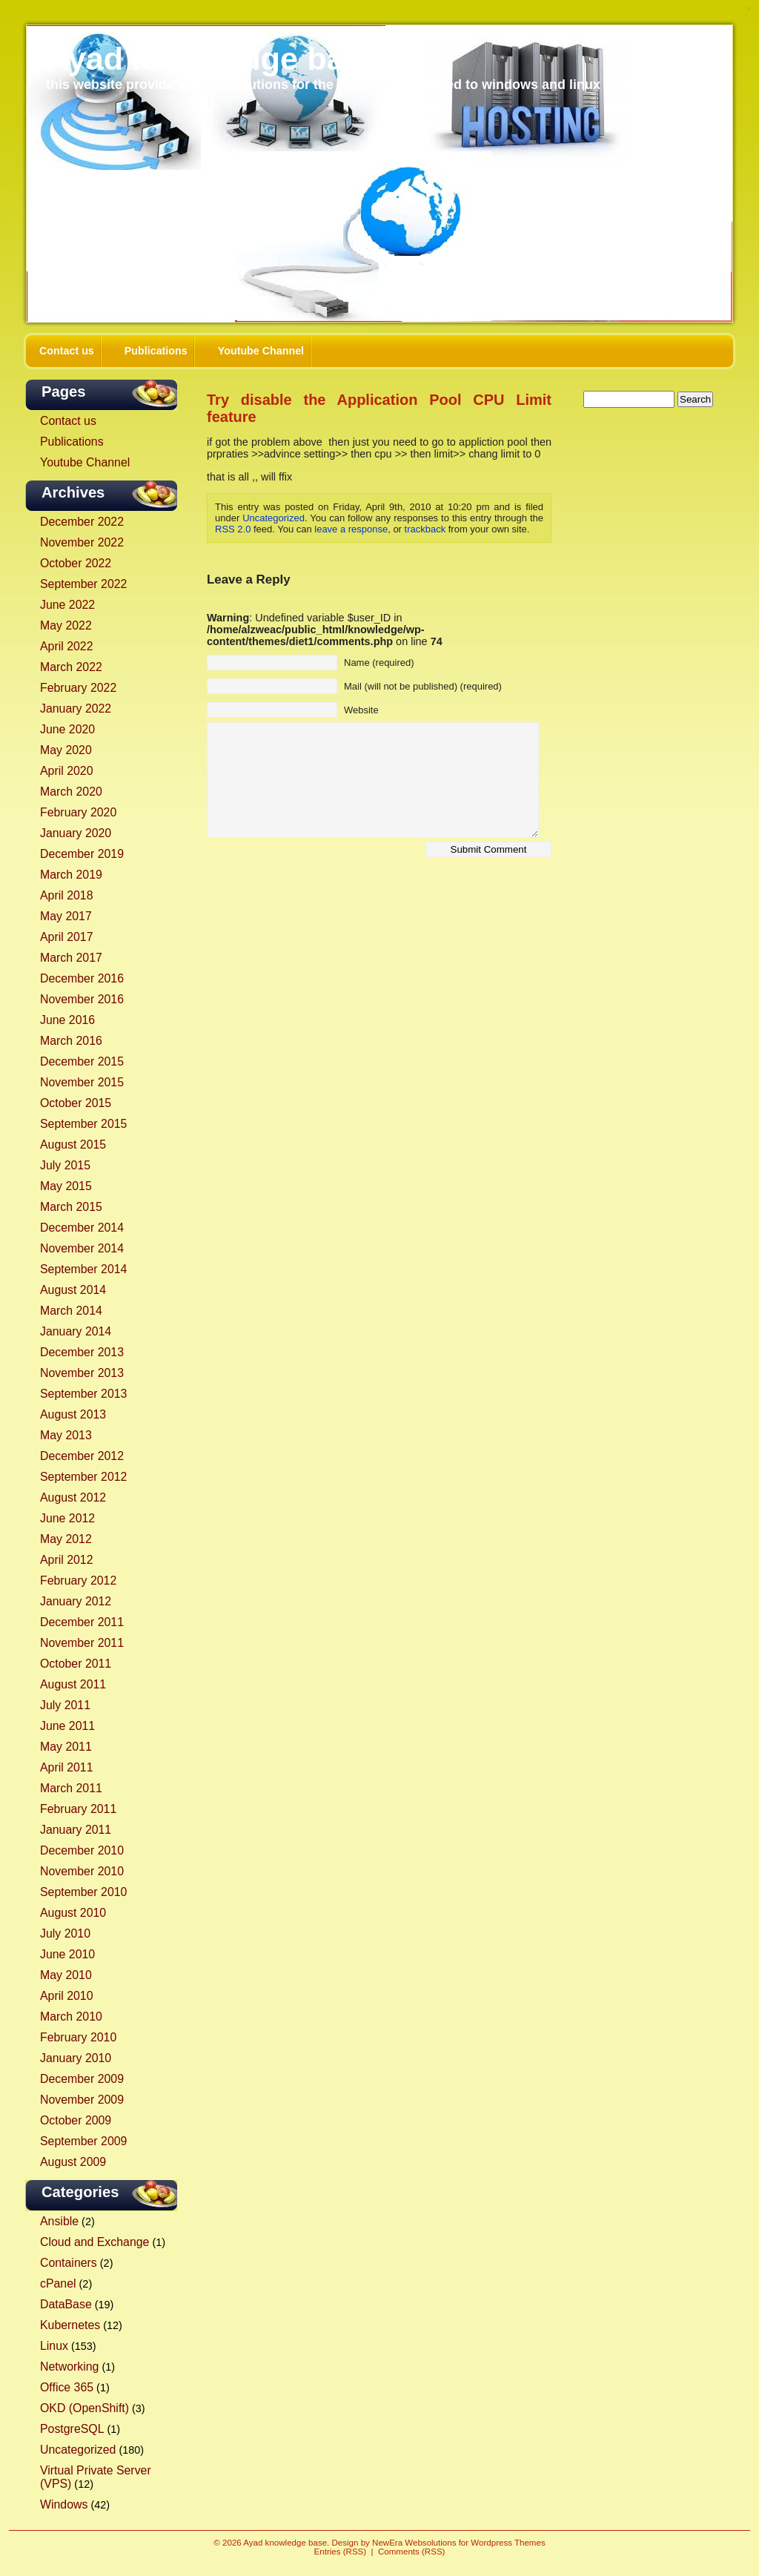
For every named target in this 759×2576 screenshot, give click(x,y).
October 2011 (75, 1663)
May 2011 (66, 1746)
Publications (156, 351)
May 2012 (66, 1539)
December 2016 (82, 978)
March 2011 (71, 1788)
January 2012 (75, 1601)
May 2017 (66, 916)
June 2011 (67, 1726)
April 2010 (66, 1995)
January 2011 (75, 1829)
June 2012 (67, 1518)
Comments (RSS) (411, 2551)
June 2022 (67, 604)
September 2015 (83, 1123)
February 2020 (78, 812)
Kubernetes (70, 2325)
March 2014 (71, 1310)
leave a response (351, 529)
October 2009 (75, 2120)
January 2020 (75, 833)
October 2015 (75, 1103)
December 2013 (82, 1352)
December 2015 (82, 1061)
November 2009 (82, 2099)
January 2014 (75, 1331)
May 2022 (66, 625)
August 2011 (73, 1684)
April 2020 (66, 770)
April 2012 (66, 1559)
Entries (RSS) (340, 2551)
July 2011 (65, 1705)
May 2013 (66, 1435)
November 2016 (82, 999)
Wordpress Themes (508, 2542)
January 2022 (75, 708)
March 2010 (71, 2016)
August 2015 (73, 1144)
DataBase (66, 2304)
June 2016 (67, 1020)
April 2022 (66, 646)
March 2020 (71, 791)
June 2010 (67, 1954)
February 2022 (78, 687)
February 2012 (78, 1580)
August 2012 (73, 1497)
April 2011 (66, 1767)
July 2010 (65, 1933)
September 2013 (83, 1393)
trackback (425, 529)
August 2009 (73, 2162)
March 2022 (71, 667)
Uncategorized (78, 2449)
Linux (54, 2345)
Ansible (59, 2221)
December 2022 (82, 521)
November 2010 (82, 1871)
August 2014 (73, 1290)
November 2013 (82, 1373)
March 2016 (71, 1040)
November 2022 (82, 542)
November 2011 (82, 1643)
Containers (68, 2262)
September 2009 (83, 2141)
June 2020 (67, 729)
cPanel (58, 2283)
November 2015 (82, 1082)
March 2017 (71, 957)
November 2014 (82, 1248)
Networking (69, 2366)
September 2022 (83, 584)
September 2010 (83, 1892)
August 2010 (73, 1912)
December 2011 (82, 1622)
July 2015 (65, 1165)
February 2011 (78, 1809)
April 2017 (66, 937)
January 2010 (75, 2058)
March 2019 (71, 874)
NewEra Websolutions (414, 2542)
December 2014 (82, 1227)
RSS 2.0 (233, 529)
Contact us (66, 351)
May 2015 (66, 1186)
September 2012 (83, 1476)
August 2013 (73, 1414)
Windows (63, 2504)
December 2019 (82, 854)
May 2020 (66, 750)
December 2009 (82, 2079)
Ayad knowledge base (213, 58)
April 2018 (66, 895)
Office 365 (66, 2387)
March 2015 (71, 1207)
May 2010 (66, 1975)
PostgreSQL (72, 2429)
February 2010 (78, 2037)
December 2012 (82, 1456)
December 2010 (82, 1850)
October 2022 (75, 563)
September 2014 (83, 1269)
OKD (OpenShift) (84, 2408)
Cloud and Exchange (94, 2242)
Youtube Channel (261, 351)
